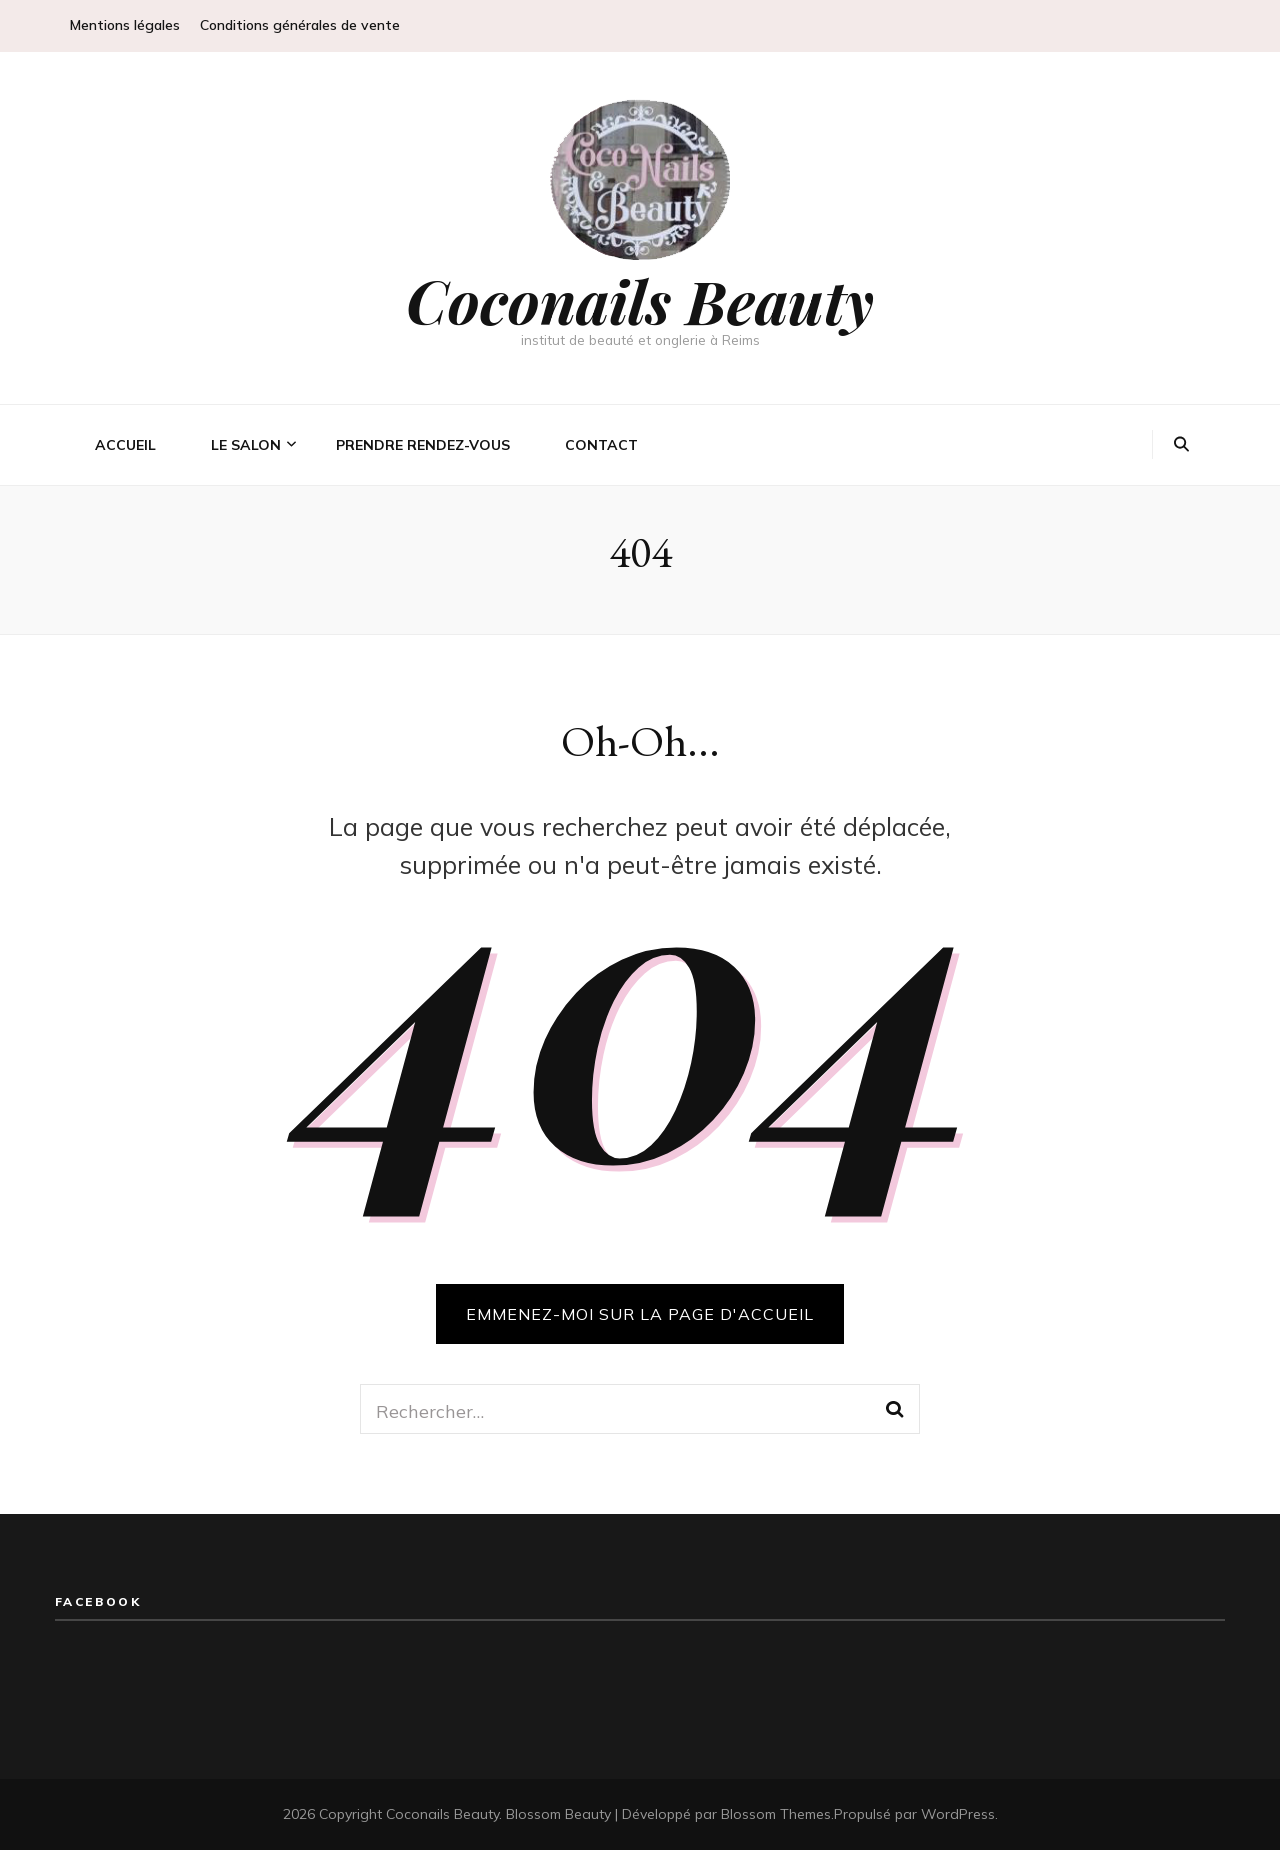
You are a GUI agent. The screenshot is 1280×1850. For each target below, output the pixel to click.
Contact (601, 445)
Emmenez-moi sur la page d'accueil (640, 1314)
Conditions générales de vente (300, 25)
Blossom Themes (776, 1814)
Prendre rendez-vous (423, 445)
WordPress (958, 1814)
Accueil (125, 445)
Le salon (246, 445)
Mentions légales (125, 25)
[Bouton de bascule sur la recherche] (1181, 445)
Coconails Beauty (640, 300)
